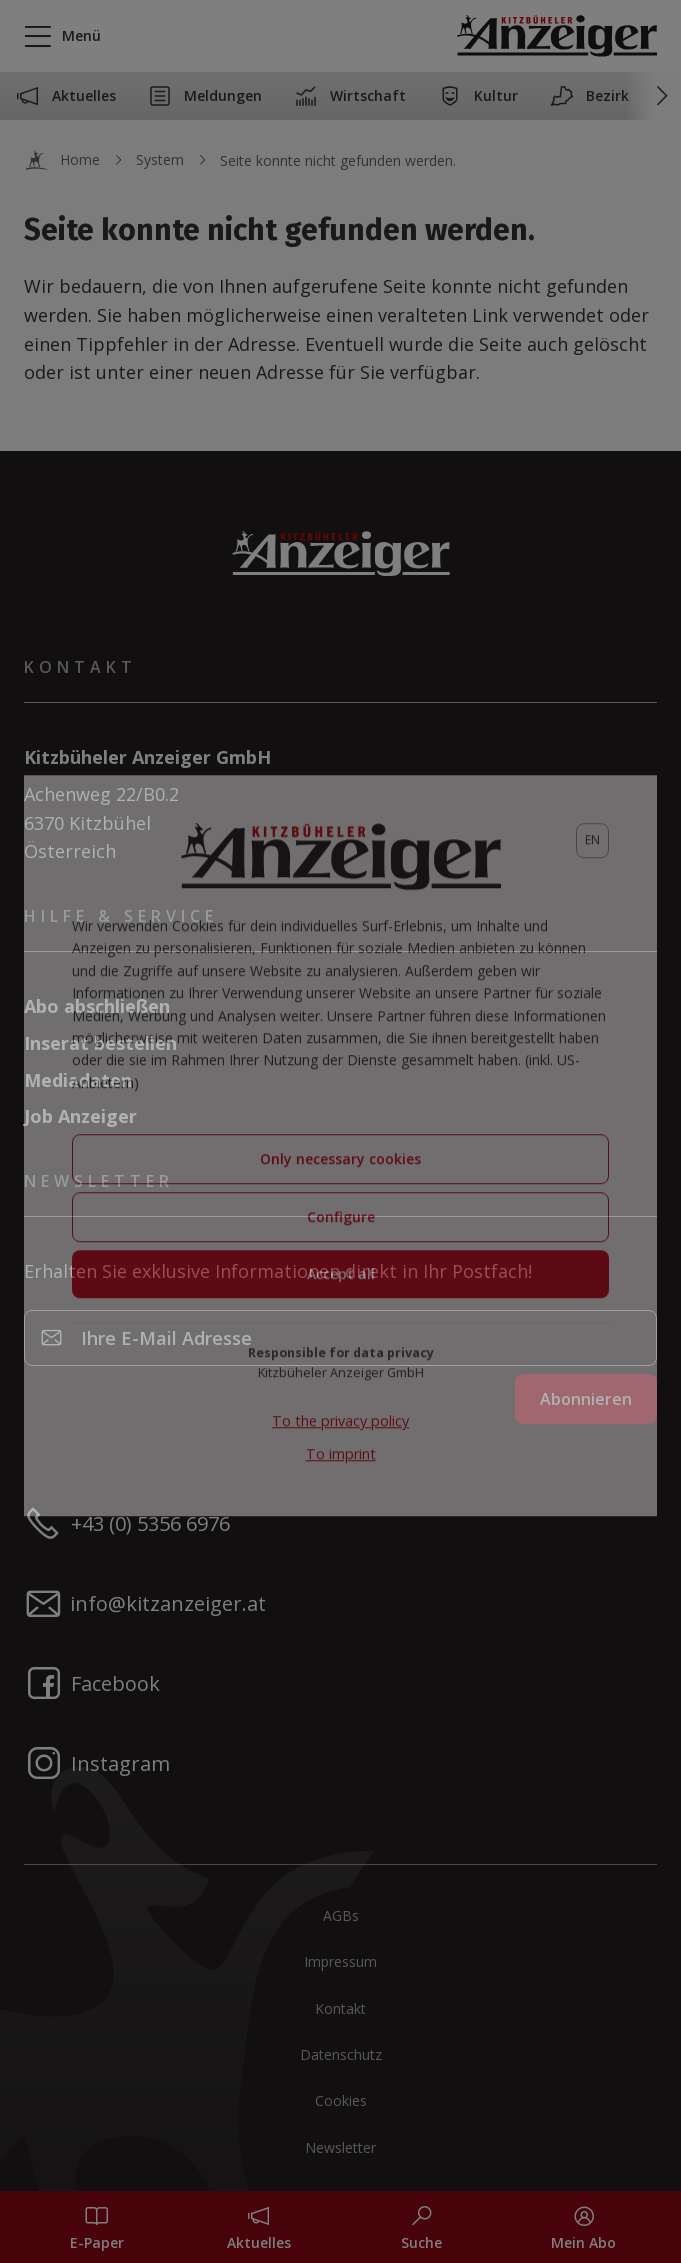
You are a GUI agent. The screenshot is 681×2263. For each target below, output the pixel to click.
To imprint (341, 1461)
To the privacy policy (340, 1429)
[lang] (592, 849)
